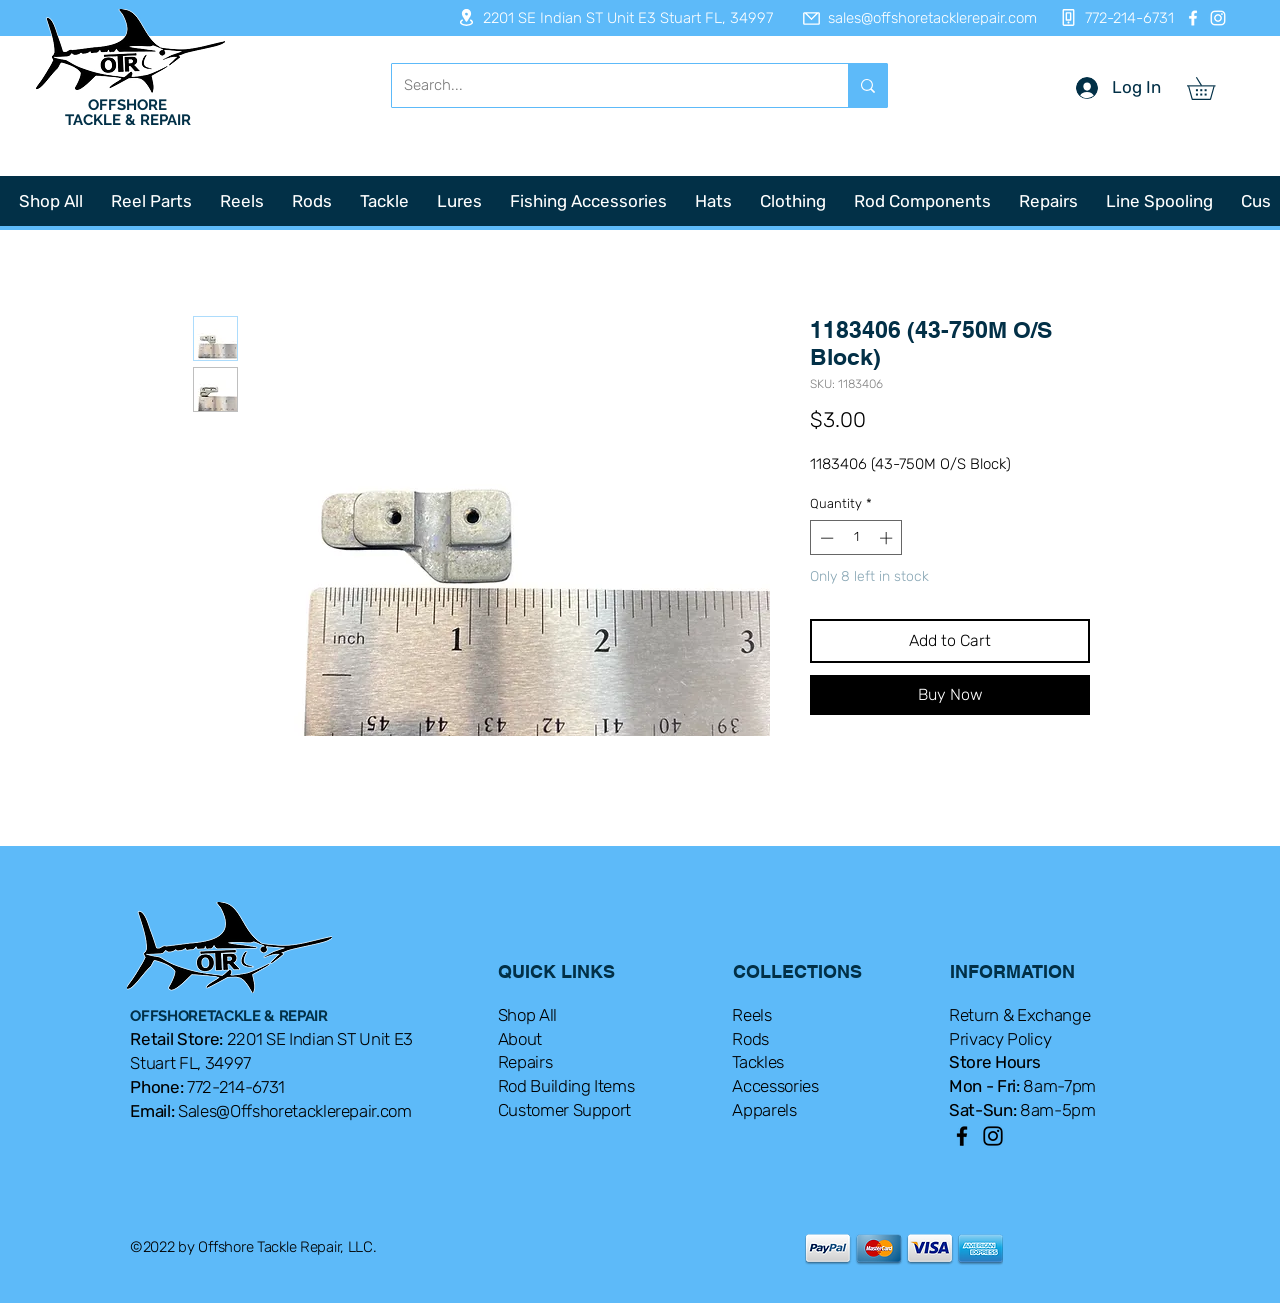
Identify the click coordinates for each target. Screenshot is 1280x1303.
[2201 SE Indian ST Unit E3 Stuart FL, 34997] (609, 17)
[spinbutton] (856, 538)
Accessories (775, 1086)
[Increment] (888, 538)
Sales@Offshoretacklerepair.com (295, 1111)
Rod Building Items (566, 1086)
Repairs (525, 1062)
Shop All (527, 1015)
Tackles (758, 1062)
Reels (751, 1015)
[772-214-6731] (1111, 17)
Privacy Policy (1000, 1039)
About (520, 1039)
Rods (750, 1039)
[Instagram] (1218, 18)
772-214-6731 (236, 1087)
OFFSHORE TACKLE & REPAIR (128, 112)
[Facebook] (1193, 18)
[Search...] (605, 85)
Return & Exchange (1019, 1015)
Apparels (764, 1110)
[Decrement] (825, 538)
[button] (1212, 88)
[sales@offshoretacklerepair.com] (910, 18)
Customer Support (565, 1110)
